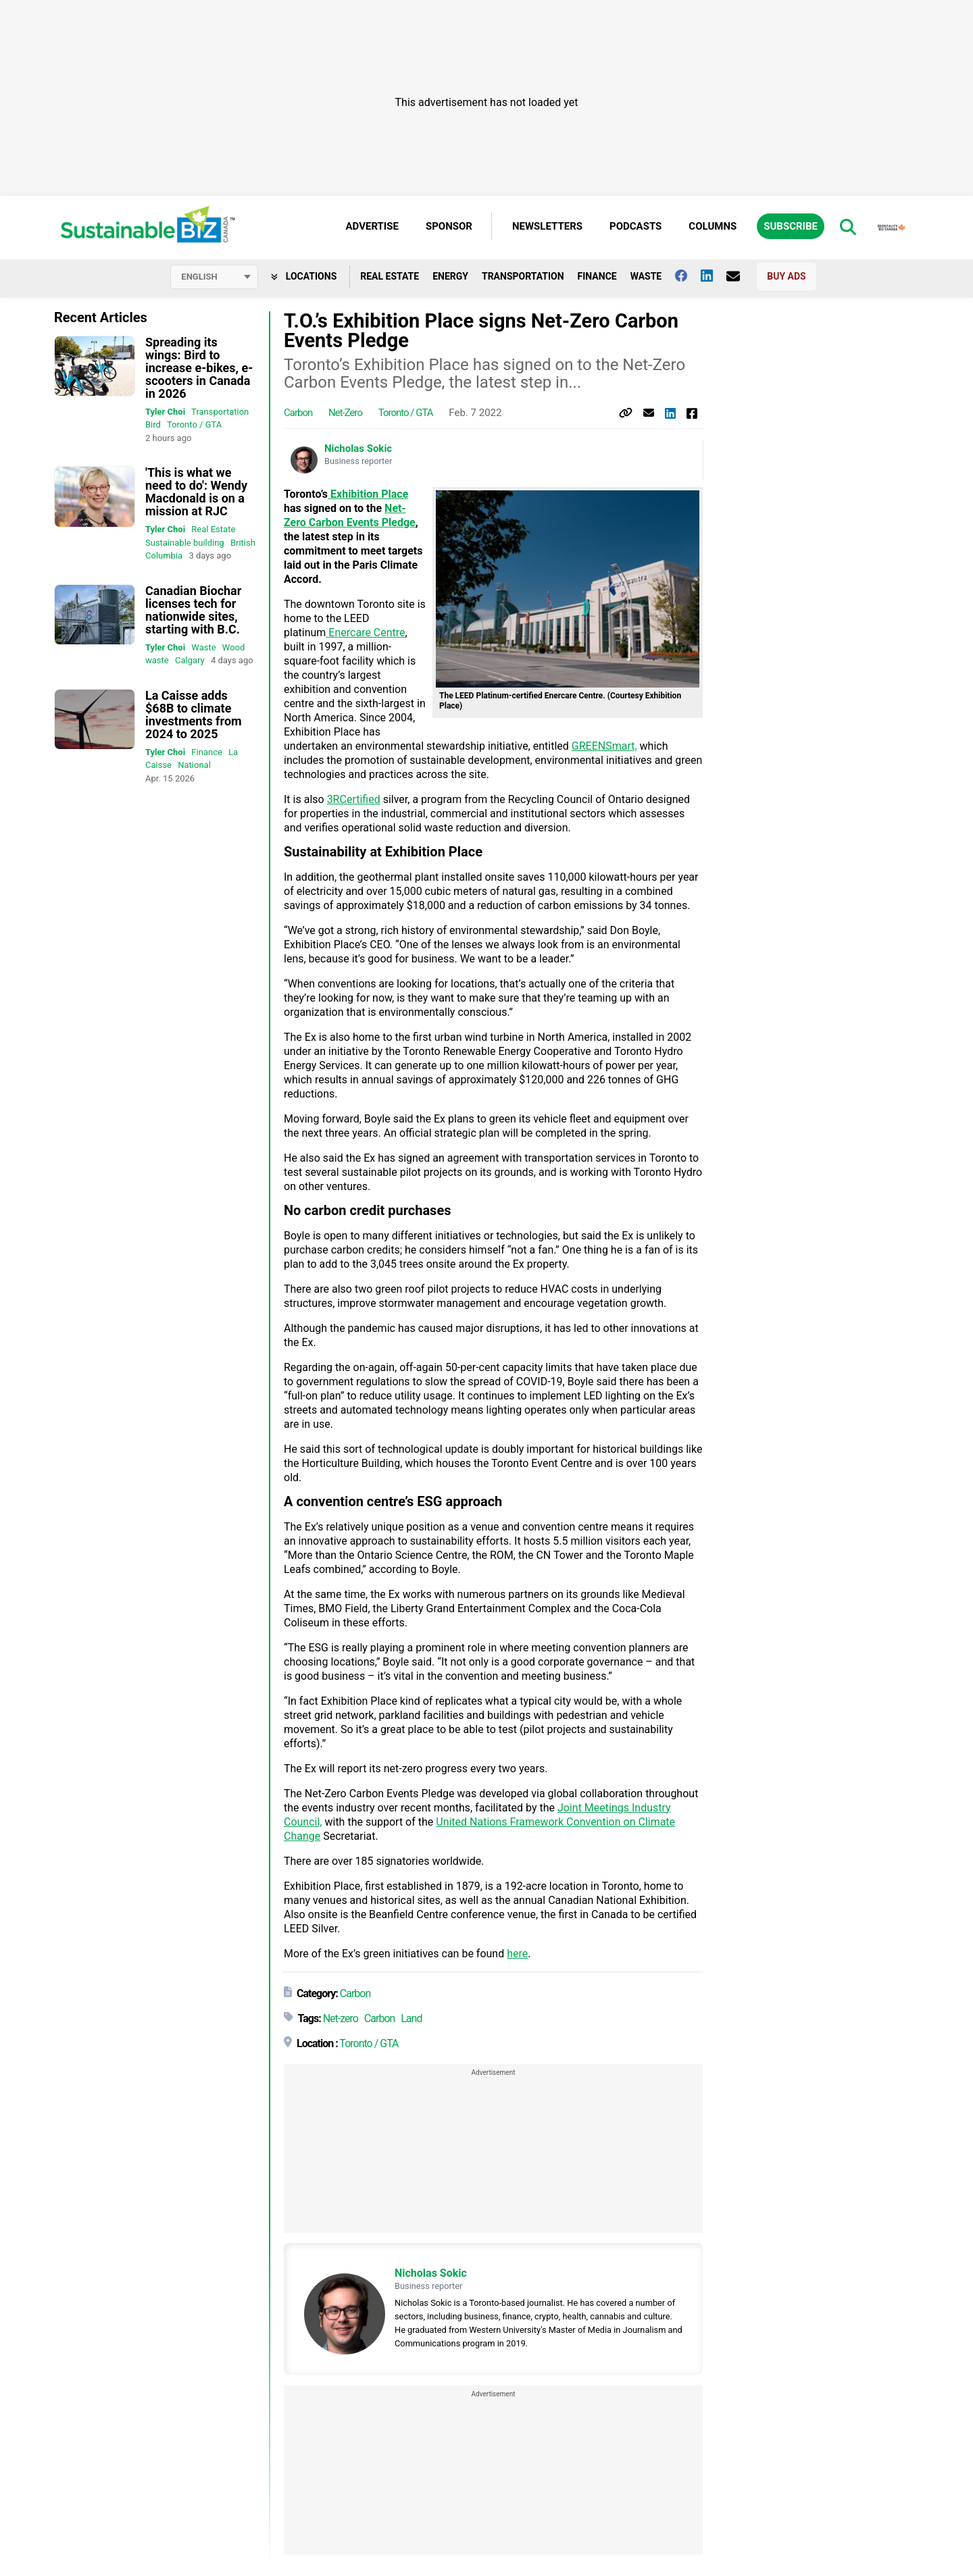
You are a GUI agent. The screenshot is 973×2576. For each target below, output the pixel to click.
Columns (713, 226)
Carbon (298, 413)
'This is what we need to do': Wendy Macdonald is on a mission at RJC (196, 491)
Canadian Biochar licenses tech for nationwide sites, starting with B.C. (193, 610)
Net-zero (345, 413)
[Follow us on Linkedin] (713, 275)
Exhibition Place (368, 494)
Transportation (523, 276)
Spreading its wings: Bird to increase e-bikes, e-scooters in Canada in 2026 (199, 368)
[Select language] (214, 277)
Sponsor (449, 226)
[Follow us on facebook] (688, 275)
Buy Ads (786, 276)
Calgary (190, 660)
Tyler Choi (165, 412)
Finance (597, 276)
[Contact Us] (739, 276)
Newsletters (547, 226)
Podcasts (635, 226)
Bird (153, 424)
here (517, 1953)
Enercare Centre (365, 632)
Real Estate (389, 276)
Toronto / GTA (194, 424)
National (194, 765)
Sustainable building (184, 543)
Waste (646, 276)
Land (411, 2018)
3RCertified (353, 799)
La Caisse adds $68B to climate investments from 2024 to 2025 (193, 714)
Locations (303, 276)
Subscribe (791, 226)
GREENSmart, (604, 746)
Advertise (372, 226)
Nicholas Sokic (358, 448)
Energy (450, 276)
